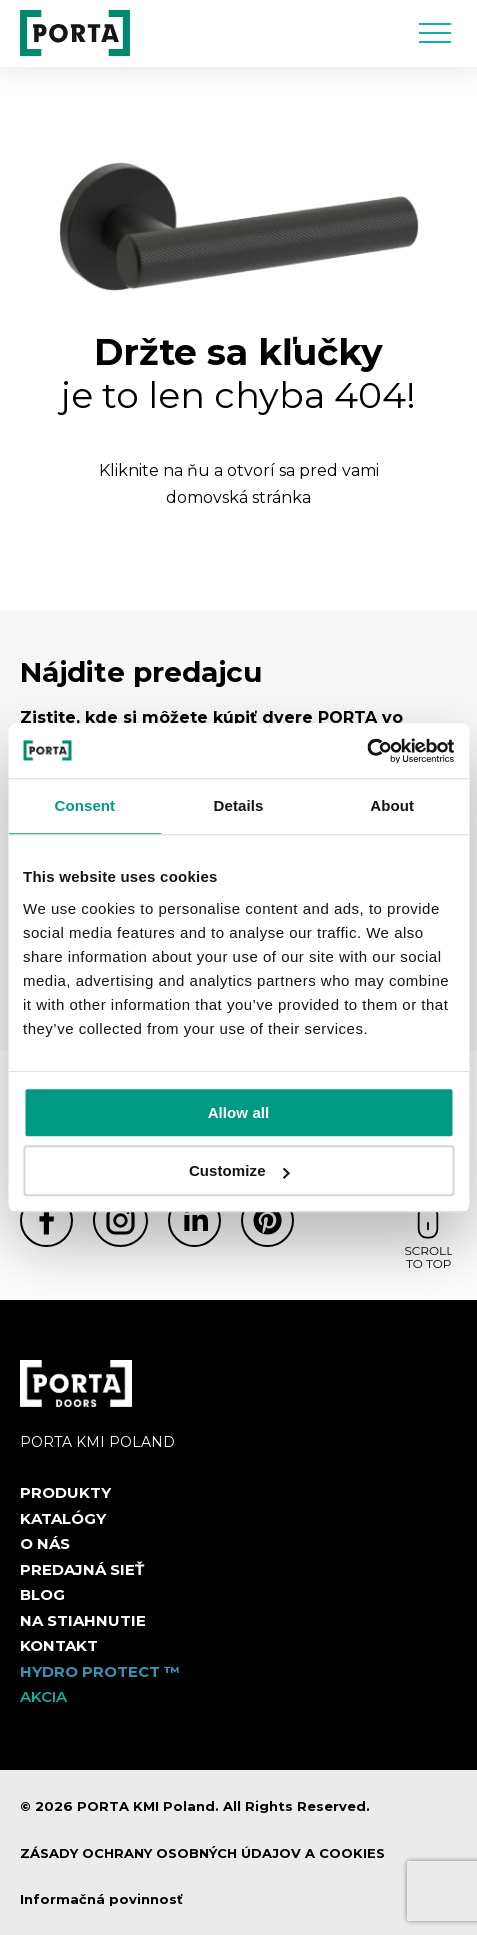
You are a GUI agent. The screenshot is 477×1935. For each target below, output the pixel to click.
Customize (239, 1170)
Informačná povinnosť (101, 1899)
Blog (42, 1594)
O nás (45, 1543)
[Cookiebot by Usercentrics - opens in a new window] (366, 751)
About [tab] (392, 805)
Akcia (43, 1696)
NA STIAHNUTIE (83, 1620)
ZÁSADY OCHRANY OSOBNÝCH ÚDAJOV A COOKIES (202, 1853)
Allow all (239, 1112)
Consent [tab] (84, 805)
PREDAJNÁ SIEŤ (82, 1569)
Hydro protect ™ (100, 1671)
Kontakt (59, 1645)
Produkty (65, 1492)
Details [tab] (239, 805)
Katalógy (63, 1518)
